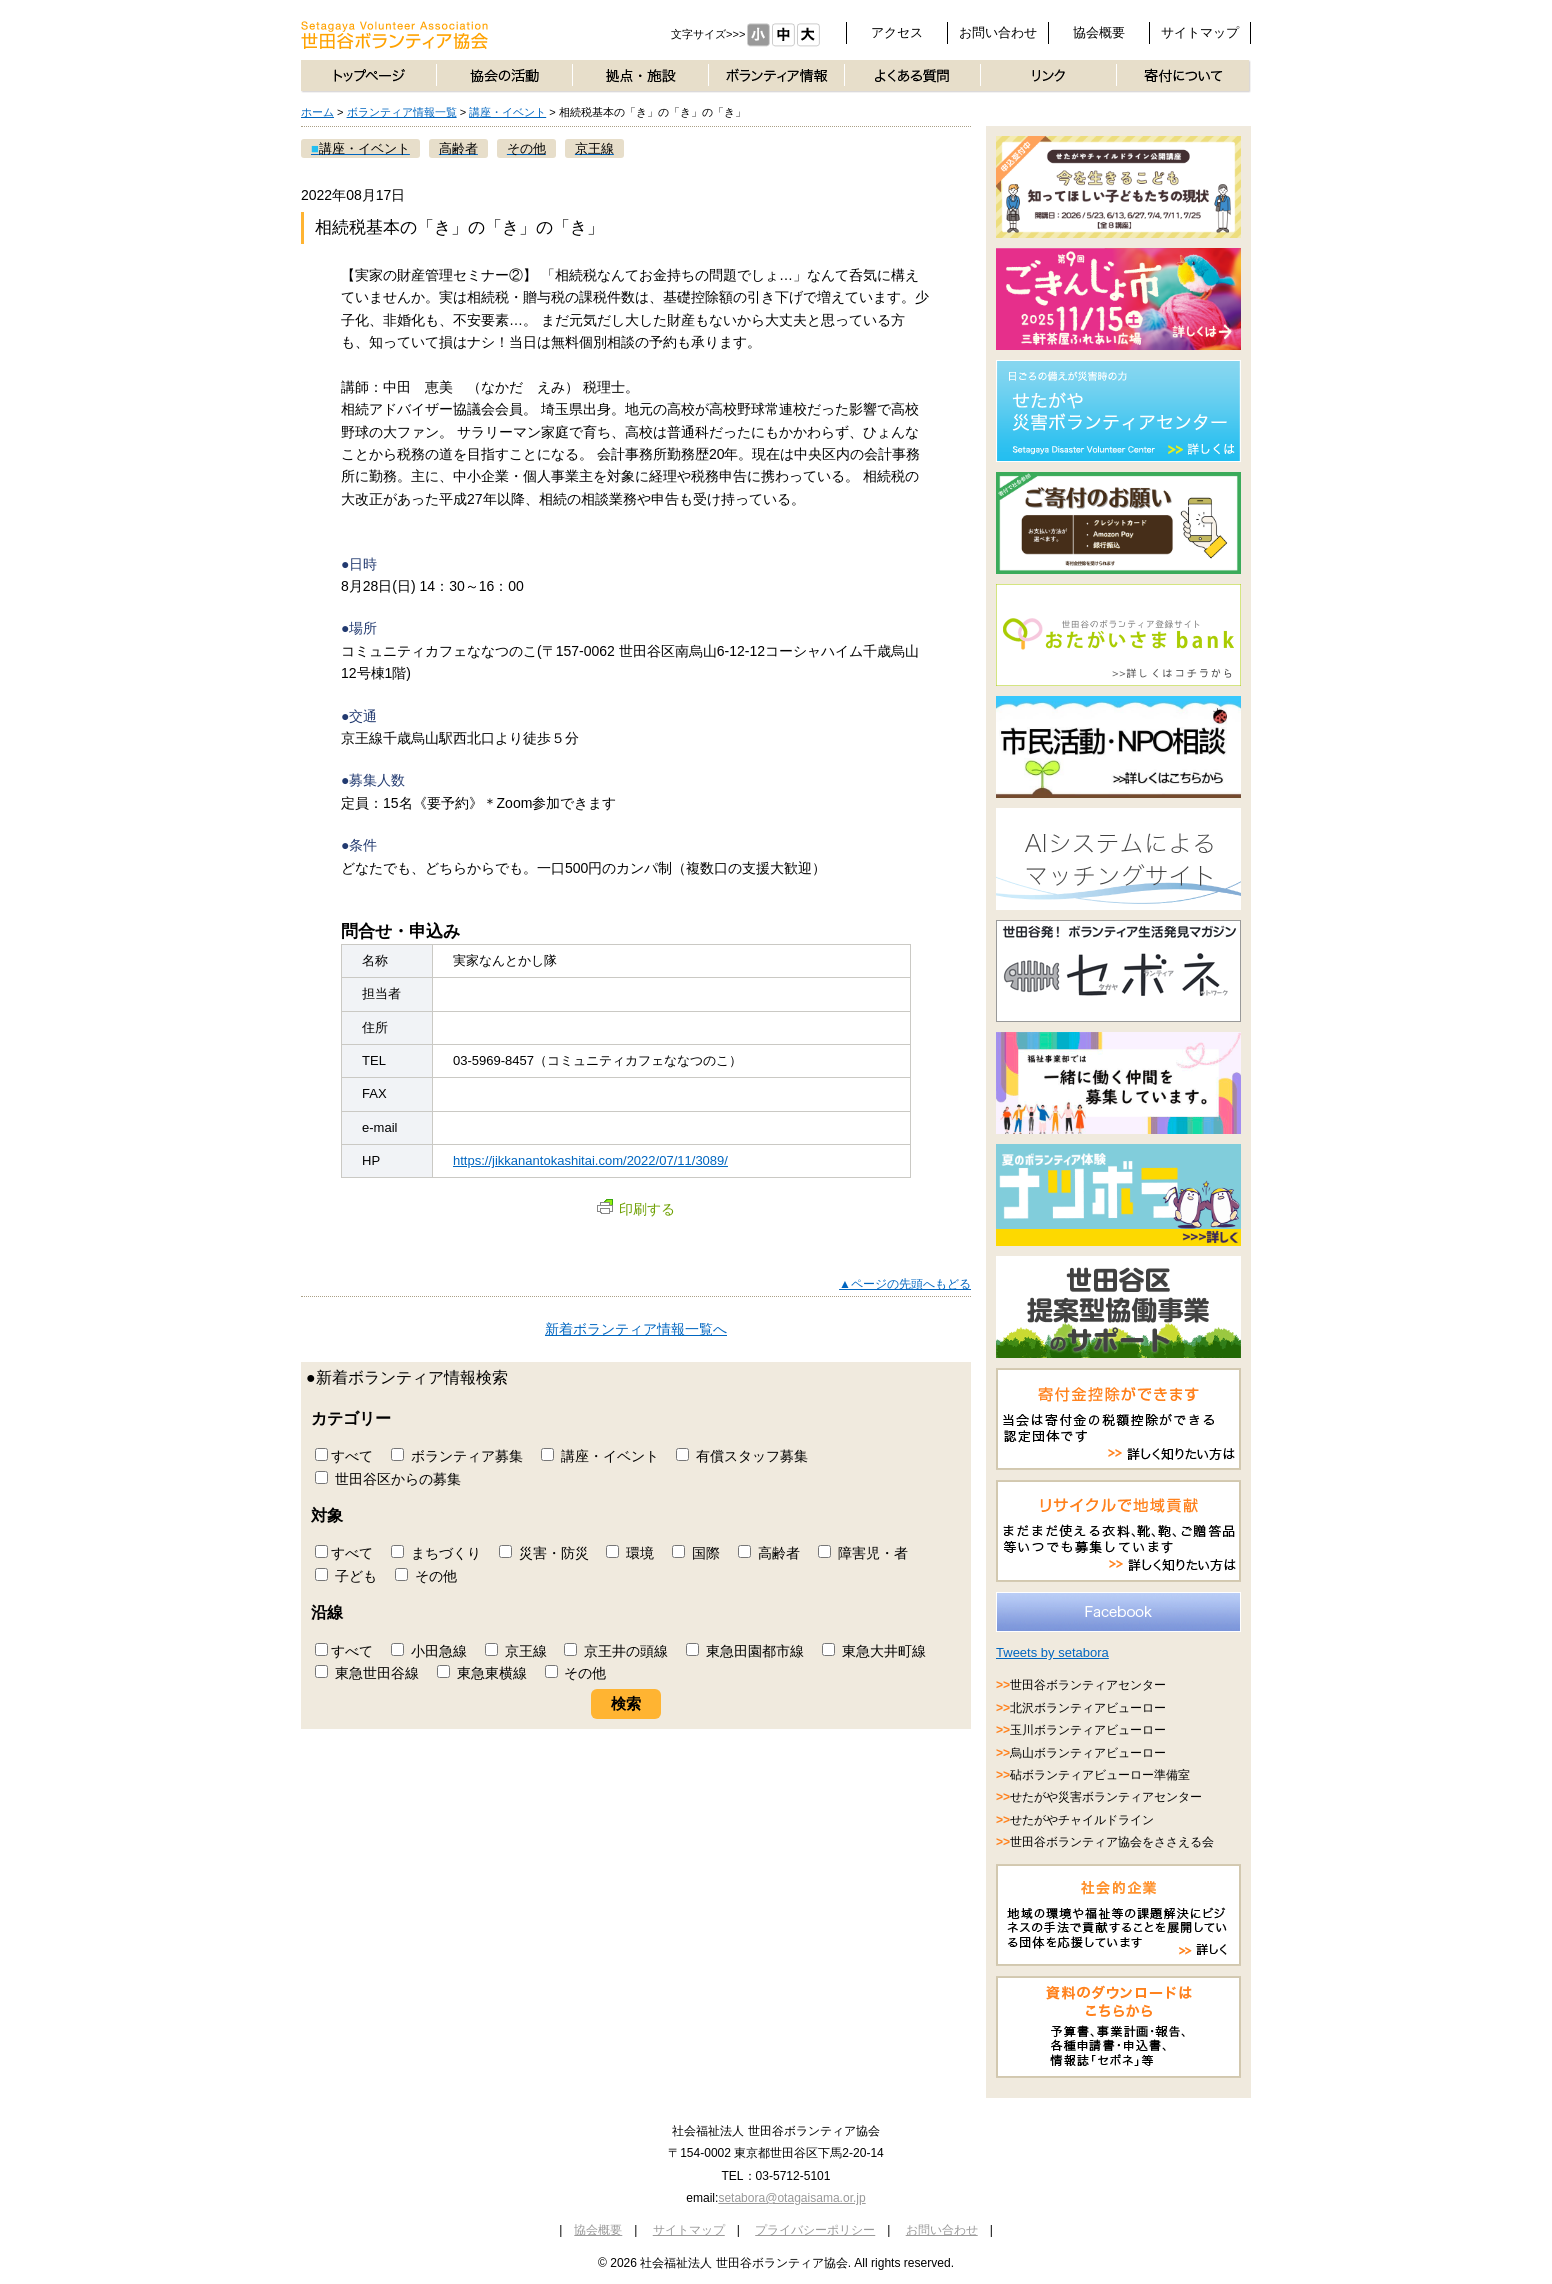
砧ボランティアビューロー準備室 (1100, 1775)
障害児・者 (863, 1553)
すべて (344, 1456)
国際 (696, 1553)
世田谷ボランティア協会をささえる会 (1112, 1842)
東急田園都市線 (745, 1651)
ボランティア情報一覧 (402, 112)
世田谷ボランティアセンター (1088, 1685)
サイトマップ (1200, 32)
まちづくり (436, 1553)
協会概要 (1099, 32)
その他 (426, 1576)
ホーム (317, 112)
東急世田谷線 (367, 1673)
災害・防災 (544, 1553)
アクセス (897, 32)
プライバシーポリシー (815, 2230)
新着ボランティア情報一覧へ (636, 1329)
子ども (346, 1576)
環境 (630, 1553)
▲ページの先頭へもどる (905, 1284)
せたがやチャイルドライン (1082, 1820)
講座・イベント (507, 112)
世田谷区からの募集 (388, 1479)
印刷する (636, 1209)
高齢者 (769, 1553)
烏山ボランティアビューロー (1088, 1753)
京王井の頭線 (616, 1651)
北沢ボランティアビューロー (1088, 1708)
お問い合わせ (998, 32)
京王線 (516, 1651)
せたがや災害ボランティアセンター (1106, 1797)
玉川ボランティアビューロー (1088, 1730)
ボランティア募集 (457, 1456)
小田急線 (429, 1651)
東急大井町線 (874, 1651)
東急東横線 (482, 1673)
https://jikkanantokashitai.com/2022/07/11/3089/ (590, 1160)
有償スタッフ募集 (742, 1456)
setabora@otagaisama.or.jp (791, 2198)
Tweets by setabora (1052, 1652)
